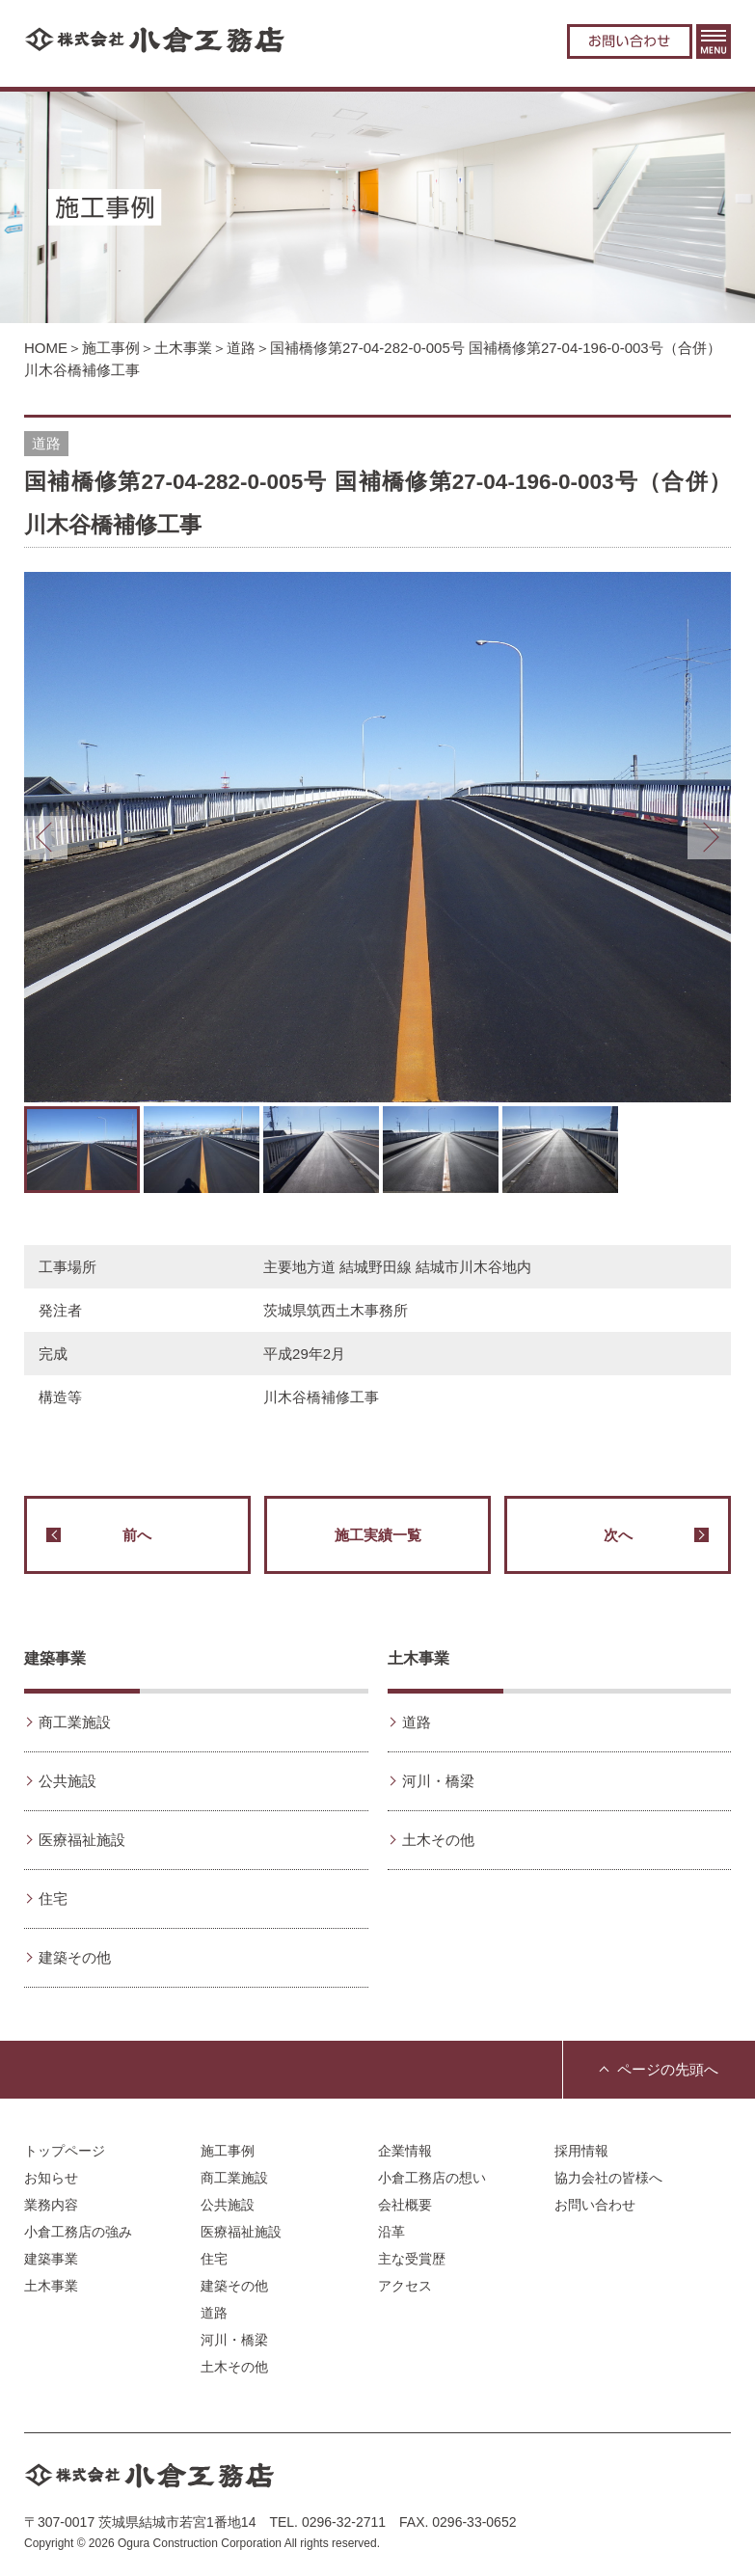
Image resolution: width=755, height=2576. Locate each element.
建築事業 (55, 1658)
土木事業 (183, 347)
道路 (241, 347)
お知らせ (51, 2177)
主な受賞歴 (411, 2258)
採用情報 (581, 2150)
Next (709, 837)
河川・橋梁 (438, 1781)
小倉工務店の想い (432, 2177)
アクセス (405, 2285)
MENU (713, 41)
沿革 (391, 2231)
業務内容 (51, 2204)
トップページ (64, 2150)
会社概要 (405, 2204)
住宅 (53, 1898)
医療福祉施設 (82, 1839)
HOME (45, 347)
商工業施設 (75, 1722)
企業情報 (405, 2150)
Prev (45, 837)
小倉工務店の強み (78, 2231)
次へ (656, 1535)
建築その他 (75, 1957)
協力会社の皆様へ (608, 2177)
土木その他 (438, 1839)
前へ (98, 1535)
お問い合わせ (629, 41)
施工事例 (111, 347)
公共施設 (67, 1781)
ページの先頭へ (667, 2069)
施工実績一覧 (378, 1535)
